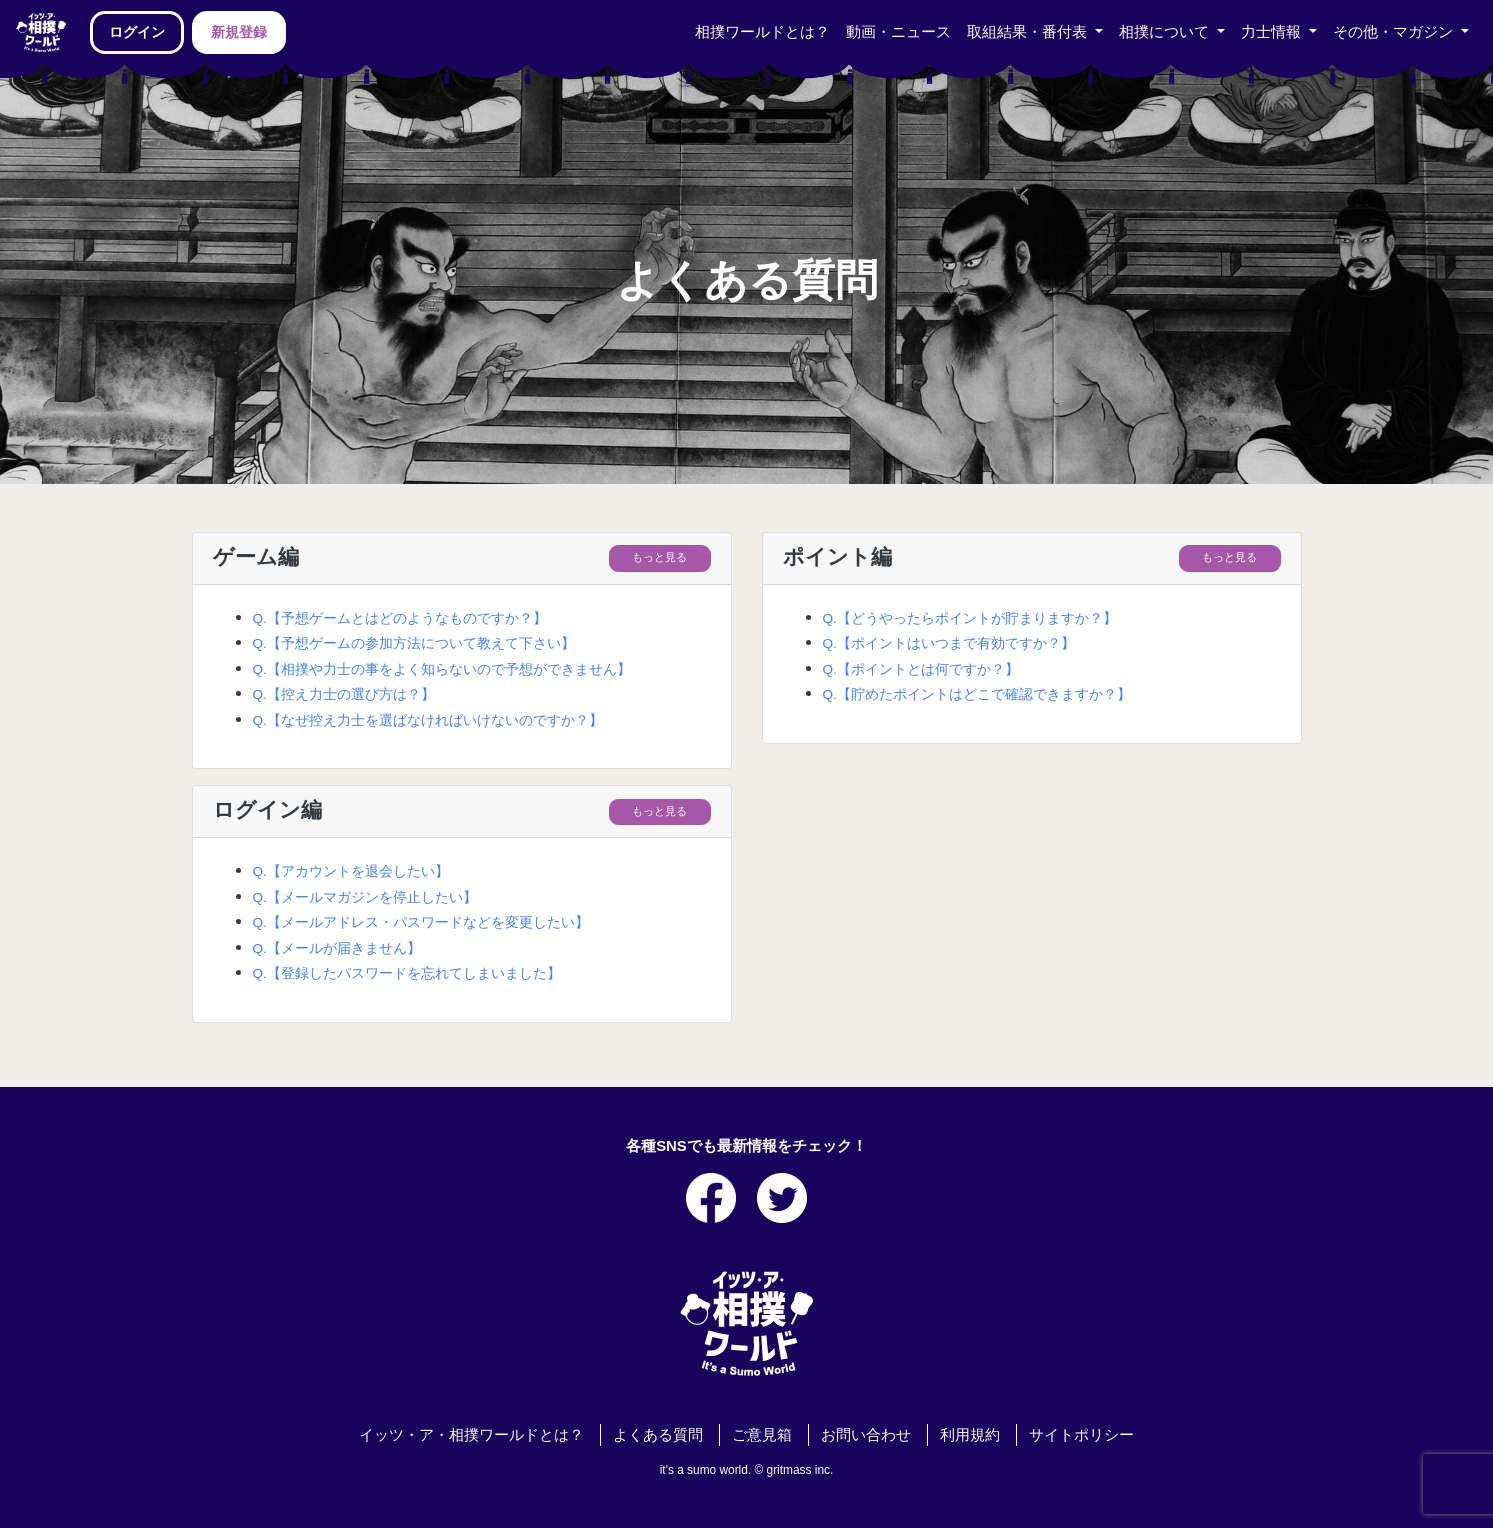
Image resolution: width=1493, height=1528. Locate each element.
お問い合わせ (866, 1435)
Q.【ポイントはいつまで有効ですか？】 (949, 643)
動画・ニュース (898, 32)
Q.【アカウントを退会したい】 (351, 871)
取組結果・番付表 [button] (1029, 32)
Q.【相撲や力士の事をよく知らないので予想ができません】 (442, 669)
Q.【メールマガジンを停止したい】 (365, 897)
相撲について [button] (1166, 32)
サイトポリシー (1081, 1435)
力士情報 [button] (1273, 32)
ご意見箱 (762, 1435)
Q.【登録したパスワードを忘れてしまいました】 (407, 973)
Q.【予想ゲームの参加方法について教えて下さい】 (414, 643)
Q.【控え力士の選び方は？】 (344, 694)
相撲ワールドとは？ (762, 32)
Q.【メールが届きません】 (337, 948)
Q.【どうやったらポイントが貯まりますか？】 (970, 618)
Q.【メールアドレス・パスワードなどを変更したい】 (421, 922)
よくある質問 (658, 1435)
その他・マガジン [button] (1395, 32)
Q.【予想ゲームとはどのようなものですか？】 (400, 618)
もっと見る (659, 557)
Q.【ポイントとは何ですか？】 (921, 669)
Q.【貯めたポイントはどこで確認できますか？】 (977, 694)
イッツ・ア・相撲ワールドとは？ (471, 1435)
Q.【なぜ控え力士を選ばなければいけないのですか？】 (428, 720)
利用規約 (970, 1435)
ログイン (137, 32)
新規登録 (239, 32)
